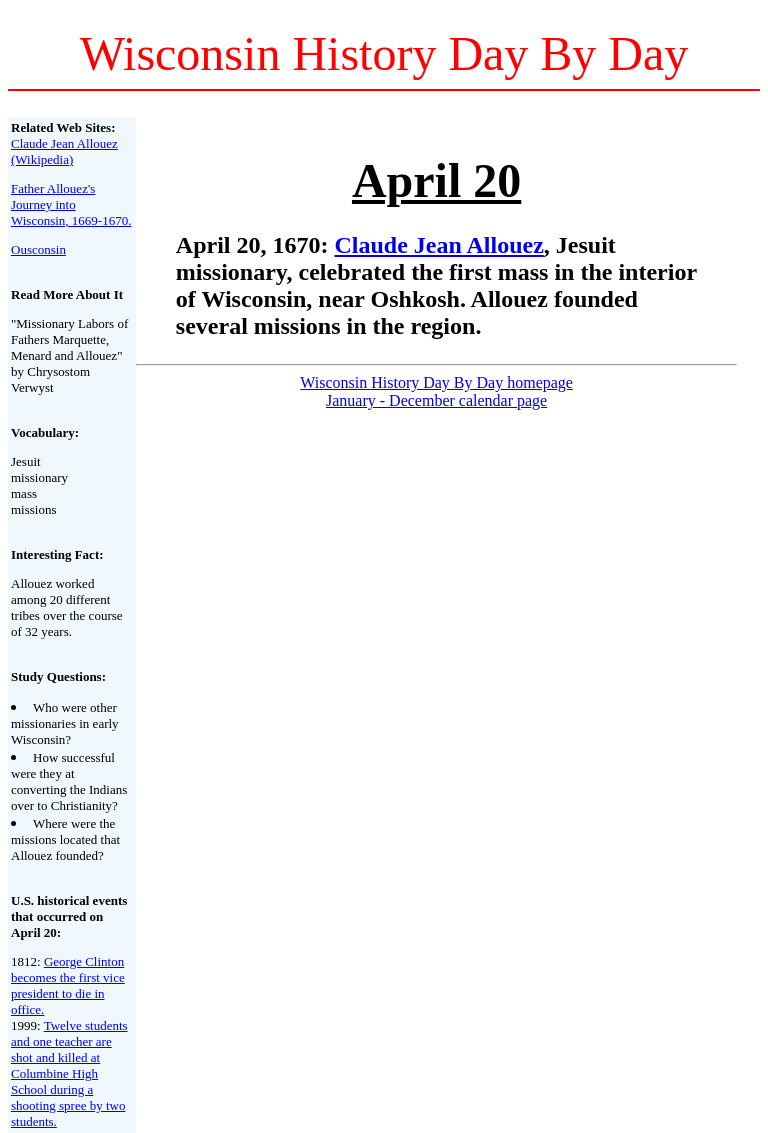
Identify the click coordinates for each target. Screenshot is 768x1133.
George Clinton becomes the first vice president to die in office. (68, 985)
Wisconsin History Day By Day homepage (436, 382)
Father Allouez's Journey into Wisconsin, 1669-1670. (71, 204)
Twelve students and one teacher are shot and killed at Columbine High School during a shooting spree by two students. (69, 1073)
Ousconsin (38, 249)
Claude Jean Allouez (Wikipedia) (64, 151)
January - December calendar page (436, 400)
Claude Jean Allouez (439, 245)
